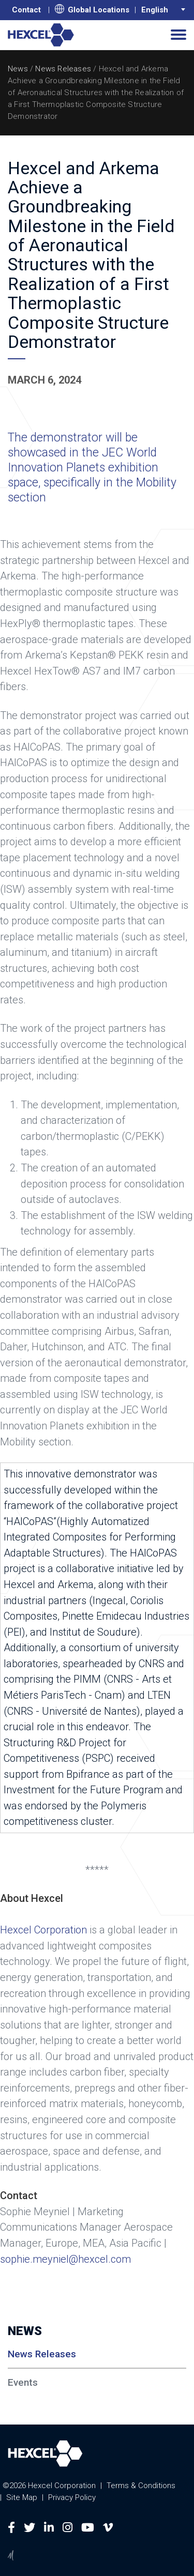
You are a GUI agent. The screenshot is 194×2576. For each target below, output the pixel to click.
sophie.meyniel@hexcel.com (65, 2259)
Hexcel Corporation (43, 1930)
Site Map (21, 2497)
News (18, 68)
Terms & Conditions (141, 2485)
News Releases (63, 68)
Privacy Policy (72, 2497)
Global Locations (92, 9)
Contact (26, 9)
